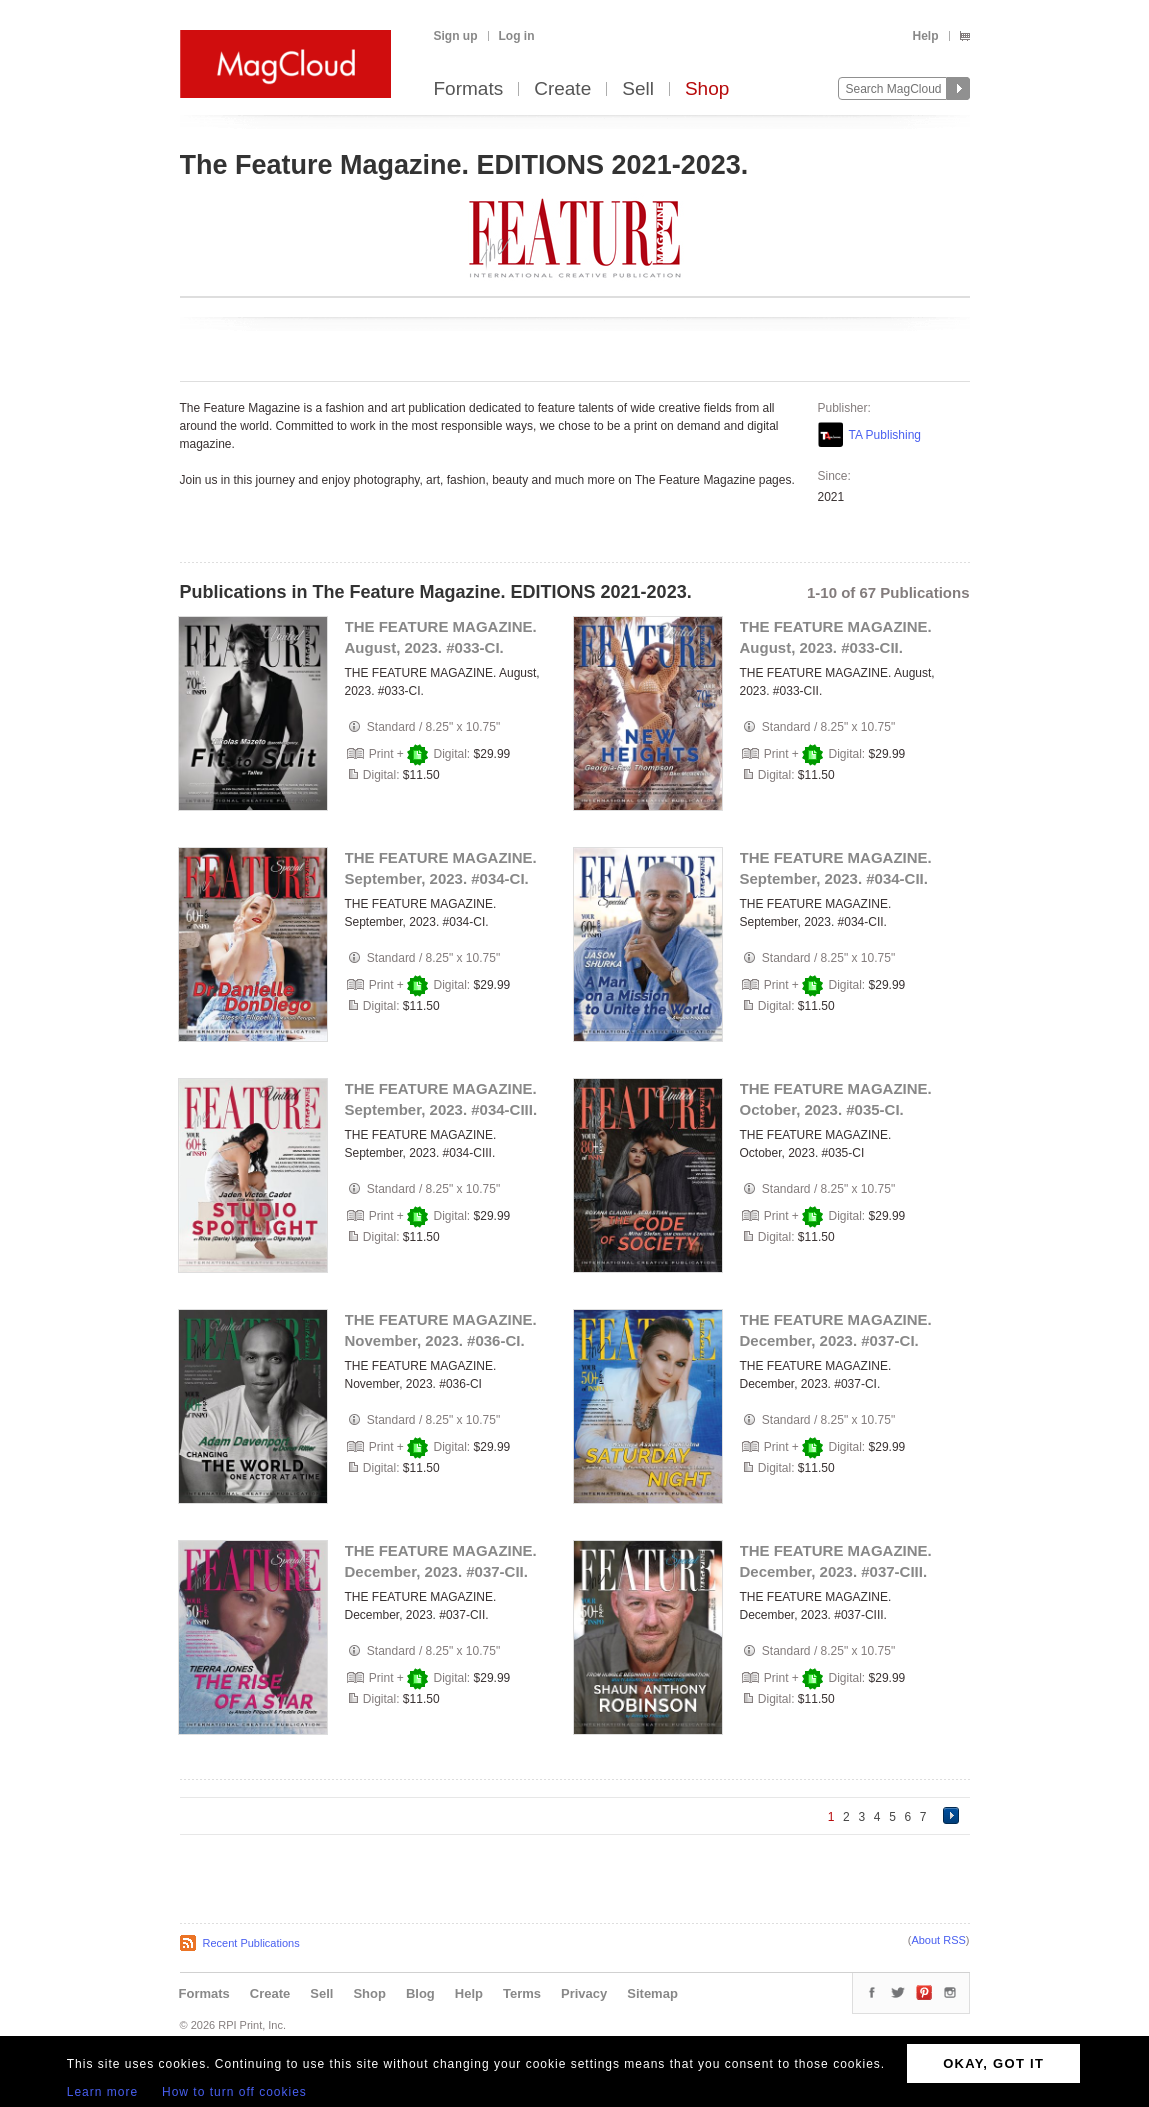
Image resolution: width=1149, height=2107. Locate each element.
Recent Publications (251, 1943)
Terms (522, 1993)
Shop (707, 89)
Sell (638, 89)
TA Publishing (885, 435)
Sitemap (652, 1993)
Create (562, 89)
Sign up (456, 36)
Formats (469, 89)
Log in (517, 36)
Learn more (102, 2092)
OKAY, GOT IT (993, 2063)
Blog (420, 1993)
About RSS (938, 1940)
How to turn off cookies (234, 2092)
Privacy (584, 1993)
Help (925, 36)
